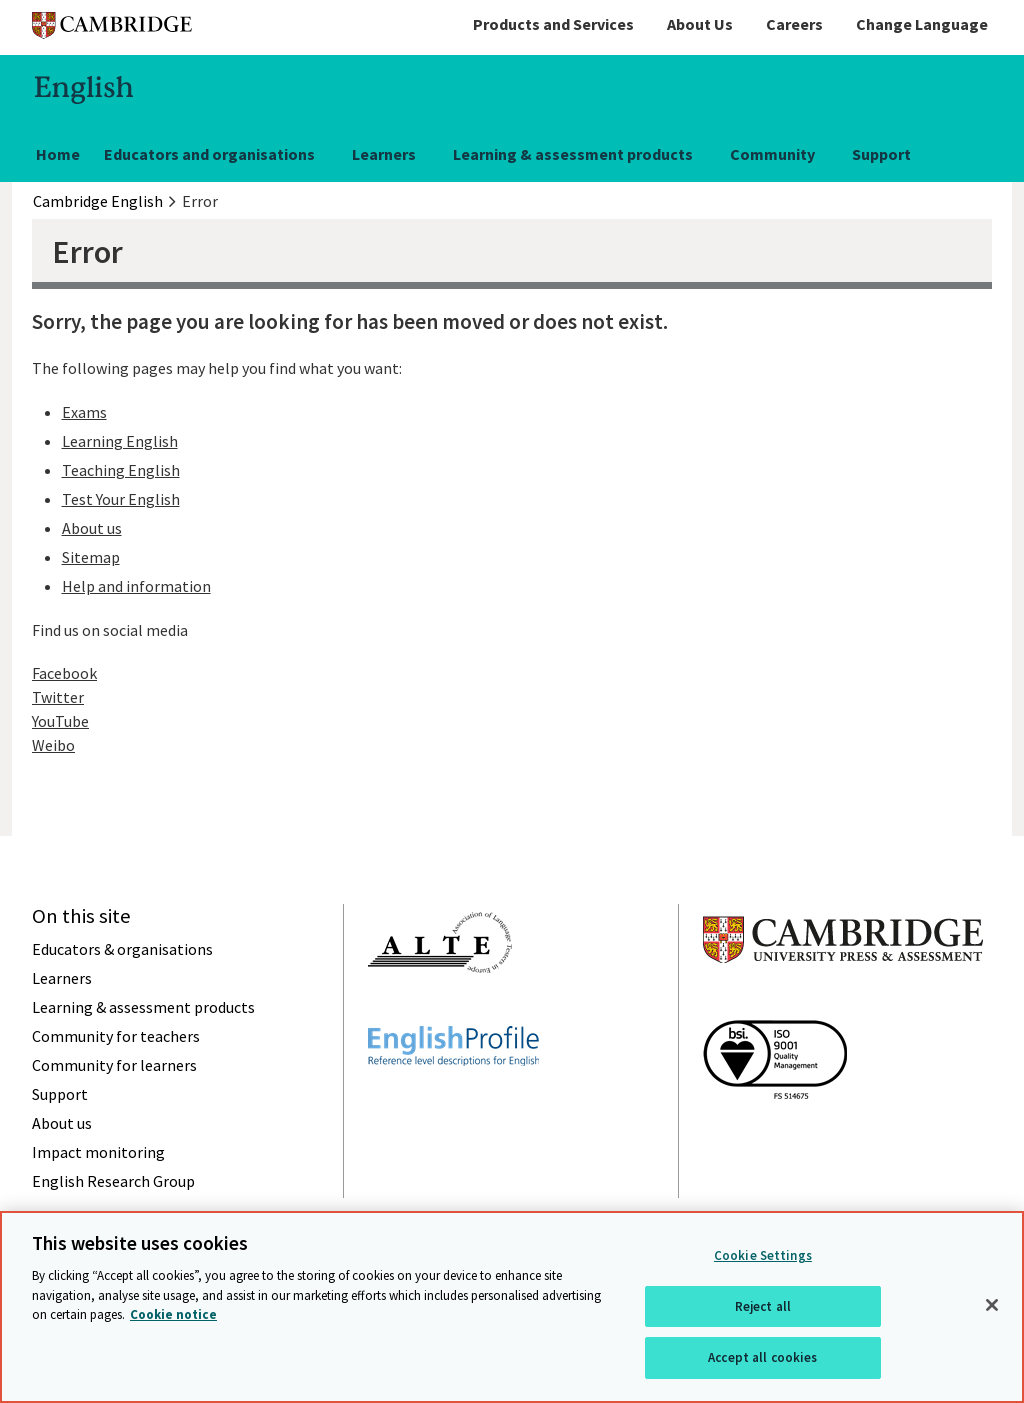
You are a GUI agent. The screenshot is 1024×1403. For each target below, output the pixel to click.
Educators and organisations (209, 154)
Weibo (53, 745)
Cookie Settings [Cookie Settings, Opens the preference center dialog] (763, 1255)
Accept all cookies (762, 1357)
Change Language (922, 24)
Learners (384, 154)
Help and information (136, 586)
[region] (512, 1307)
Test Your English (121, 499)
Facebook (64, 673)
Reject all (763, 1306)
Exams (84, 412)
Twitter (58, 697)
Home (58, 154)
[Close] (992, 1305)
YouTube (60, 721)
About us (92, 528)
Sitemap (91, 557)
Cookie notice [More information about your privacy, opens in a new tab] (173, 1314)
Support (881, 154)
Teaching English (121, 470)
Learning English (120, 441)
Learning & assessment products (573, 154)
